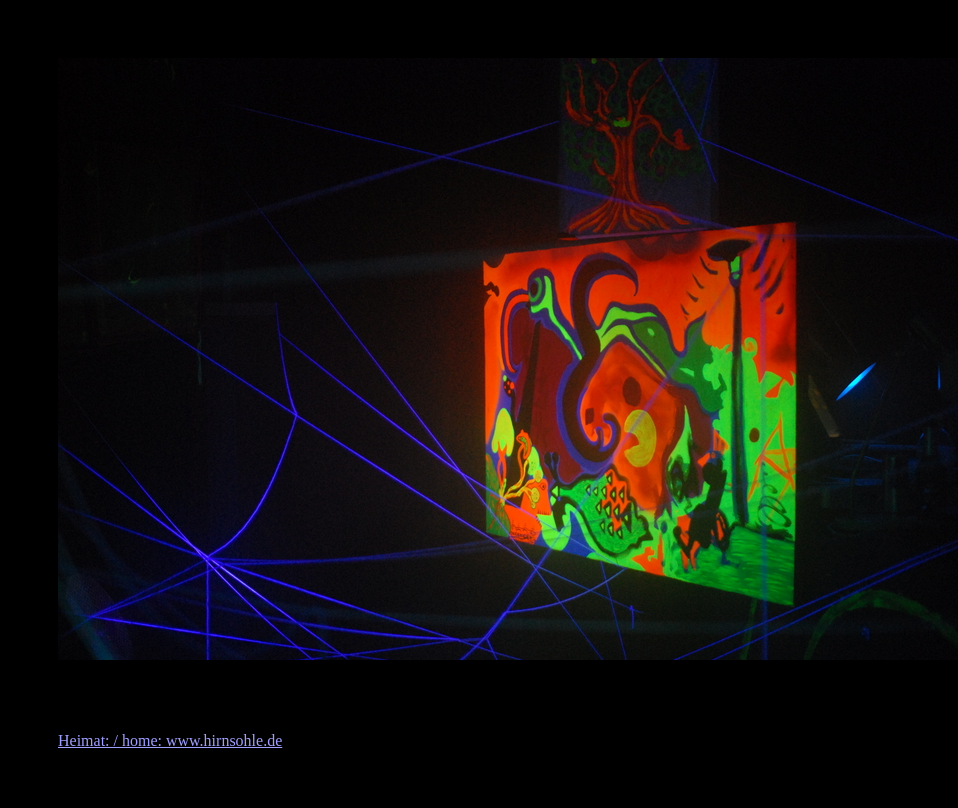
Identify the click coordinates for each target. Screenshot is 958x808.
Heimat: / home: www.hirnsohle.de (170, 740)
